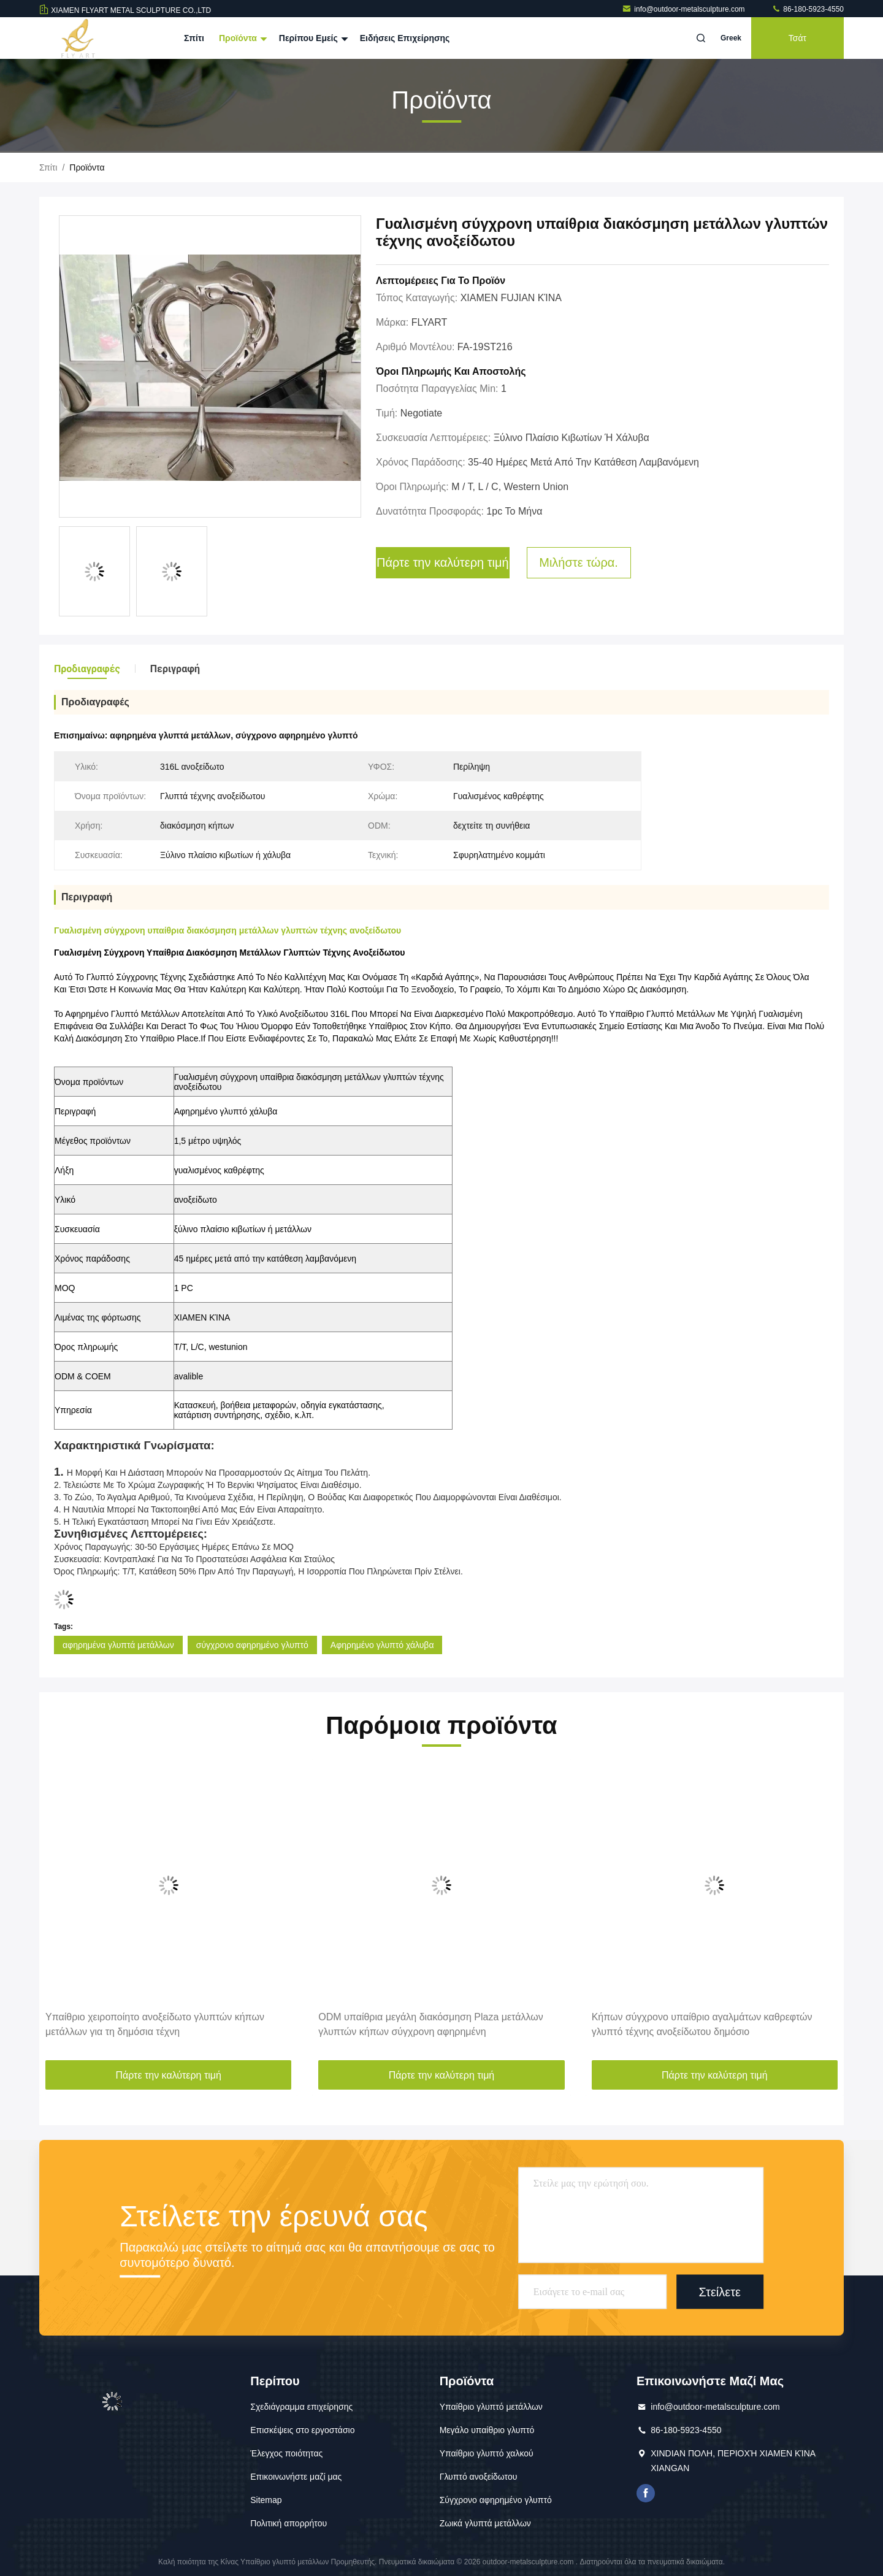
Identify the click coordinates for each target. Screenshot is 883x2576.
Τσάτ (797, 38)
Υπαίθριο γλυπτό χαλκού (486, 2453)
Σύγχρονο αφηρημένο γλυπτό (496, 2500)
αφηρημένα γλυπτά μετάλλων (118, 1645)
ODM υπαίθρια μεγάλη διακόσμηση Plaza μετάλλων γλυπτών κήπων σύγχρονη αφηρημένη (430, 2024)
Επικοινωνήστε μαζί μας (296, 2477)
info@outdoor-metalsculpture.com (684, 9)
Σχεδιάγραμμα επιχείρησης (301, 2407)
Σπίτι (194, 38)
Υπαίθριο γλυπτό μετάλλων (491, 2407)
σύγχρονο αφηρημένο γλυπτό (252, 1645)
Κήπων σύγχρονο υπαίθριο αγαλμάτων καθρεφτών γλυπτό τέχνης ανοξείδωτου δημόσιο (702, 2024)
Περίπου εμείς (312, 38)
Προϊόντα (241, 38)
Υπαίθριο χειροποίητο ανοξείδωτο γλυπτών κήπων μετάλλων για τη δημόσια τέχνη (154, 2024)
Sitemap (265, 2500)
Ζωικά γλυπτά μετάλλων (485, 2523)
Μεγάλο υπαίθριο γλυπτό (487, 2430)
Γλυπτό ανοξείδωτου (479, 2477)
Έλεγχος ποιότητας (286, 2453)
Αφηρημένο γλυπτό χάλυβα (382, 1645)
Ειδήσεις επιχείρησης (405, 38)
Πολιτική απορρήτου (288, 2523)
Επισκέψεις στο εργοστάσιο (302, 2430)
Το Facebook (645, 2493)
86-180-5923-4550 (807, 9)
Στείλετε (720, 2291)
